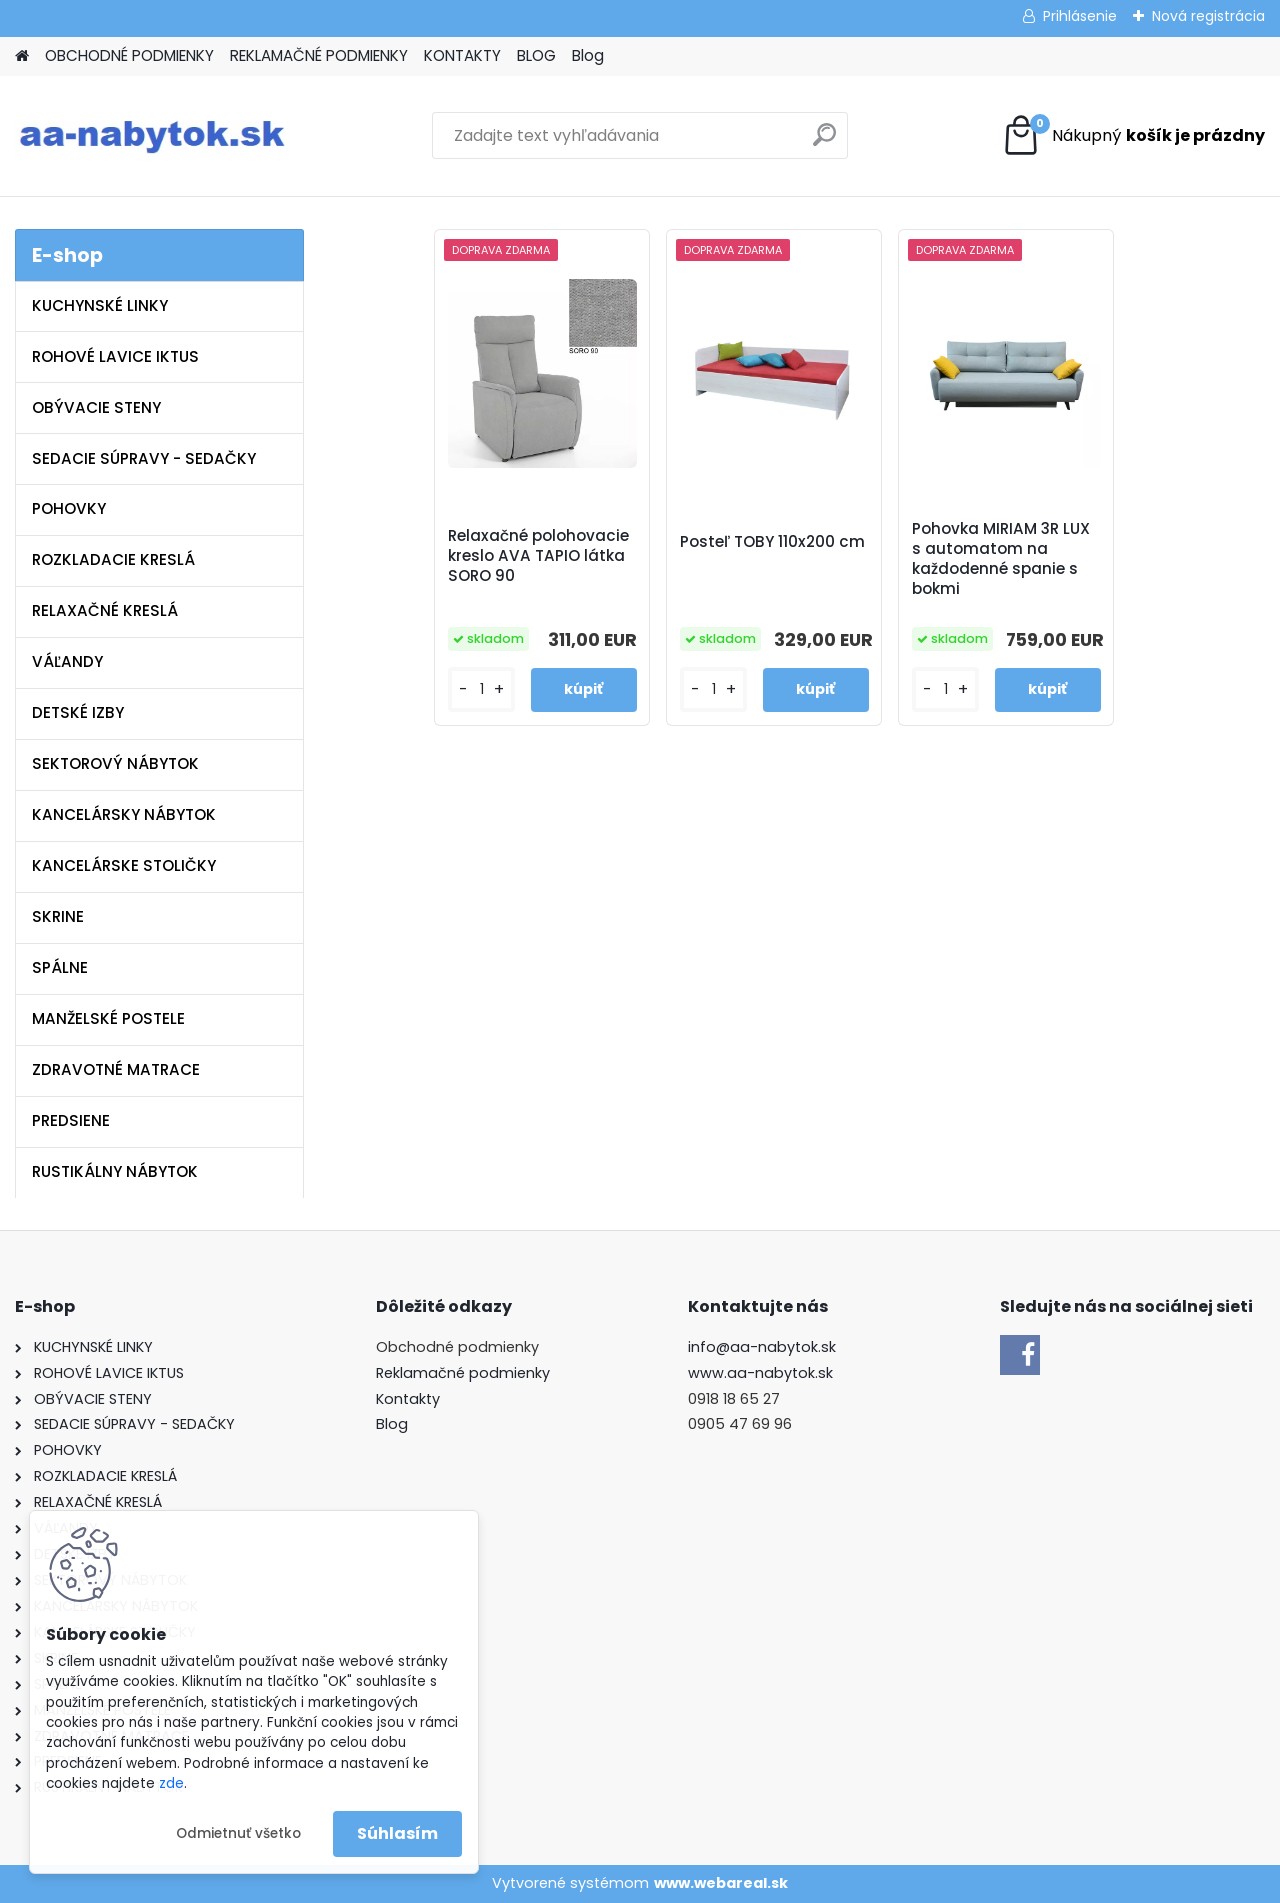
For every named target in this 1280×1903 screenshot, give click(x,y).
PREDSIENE (71, 1120)
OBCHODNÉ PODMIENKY (129, 55)
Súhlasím (397, 1833)
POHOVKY (69, 508)
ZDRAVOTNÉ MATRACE (116, 1069)
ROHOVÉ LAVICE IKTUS (115, 356)
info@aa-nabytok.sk (762, 1347)
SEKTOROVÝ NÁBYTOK (115, 763)
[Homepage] (22, 56)
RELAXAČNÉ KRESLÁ (105, 610)
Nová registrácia (1208, 16)
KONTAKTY (462, 55)
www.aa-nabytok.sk (760, 1373)
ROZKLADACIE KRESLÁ (113, 559)
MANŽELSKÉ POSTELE (108, 1018)
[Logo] (152, 136)
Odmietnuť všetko (238, 1833)
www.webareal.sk (721, 1883)
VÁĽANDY (67, 661)
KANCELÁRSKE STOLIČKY (124, 865)
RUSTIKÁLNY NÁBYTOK (115, 1171)
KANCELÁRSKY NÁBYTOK (124, 814)
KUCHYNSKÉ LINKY (100, 305)
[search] (824, 142)
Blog (588, 55)
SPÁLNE (60, 967)
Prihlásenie (1080, 16)
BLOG (536, 55)
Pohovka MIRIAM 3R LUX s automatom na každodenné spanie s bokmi (1001, 559)
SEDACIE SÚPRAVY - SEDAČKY (144, 458)
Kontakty (408, 1399)
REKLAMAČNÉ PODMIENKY (319, 55)
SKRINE (58, 916)
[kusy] (481, 689)
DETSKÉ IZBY (78, 712)
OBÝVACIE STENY (96, 407)
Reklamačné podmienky (463, 1373)
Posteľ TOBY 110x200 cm (772, 542)
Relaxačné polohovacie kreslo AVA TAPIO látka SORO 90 (538, 556)
